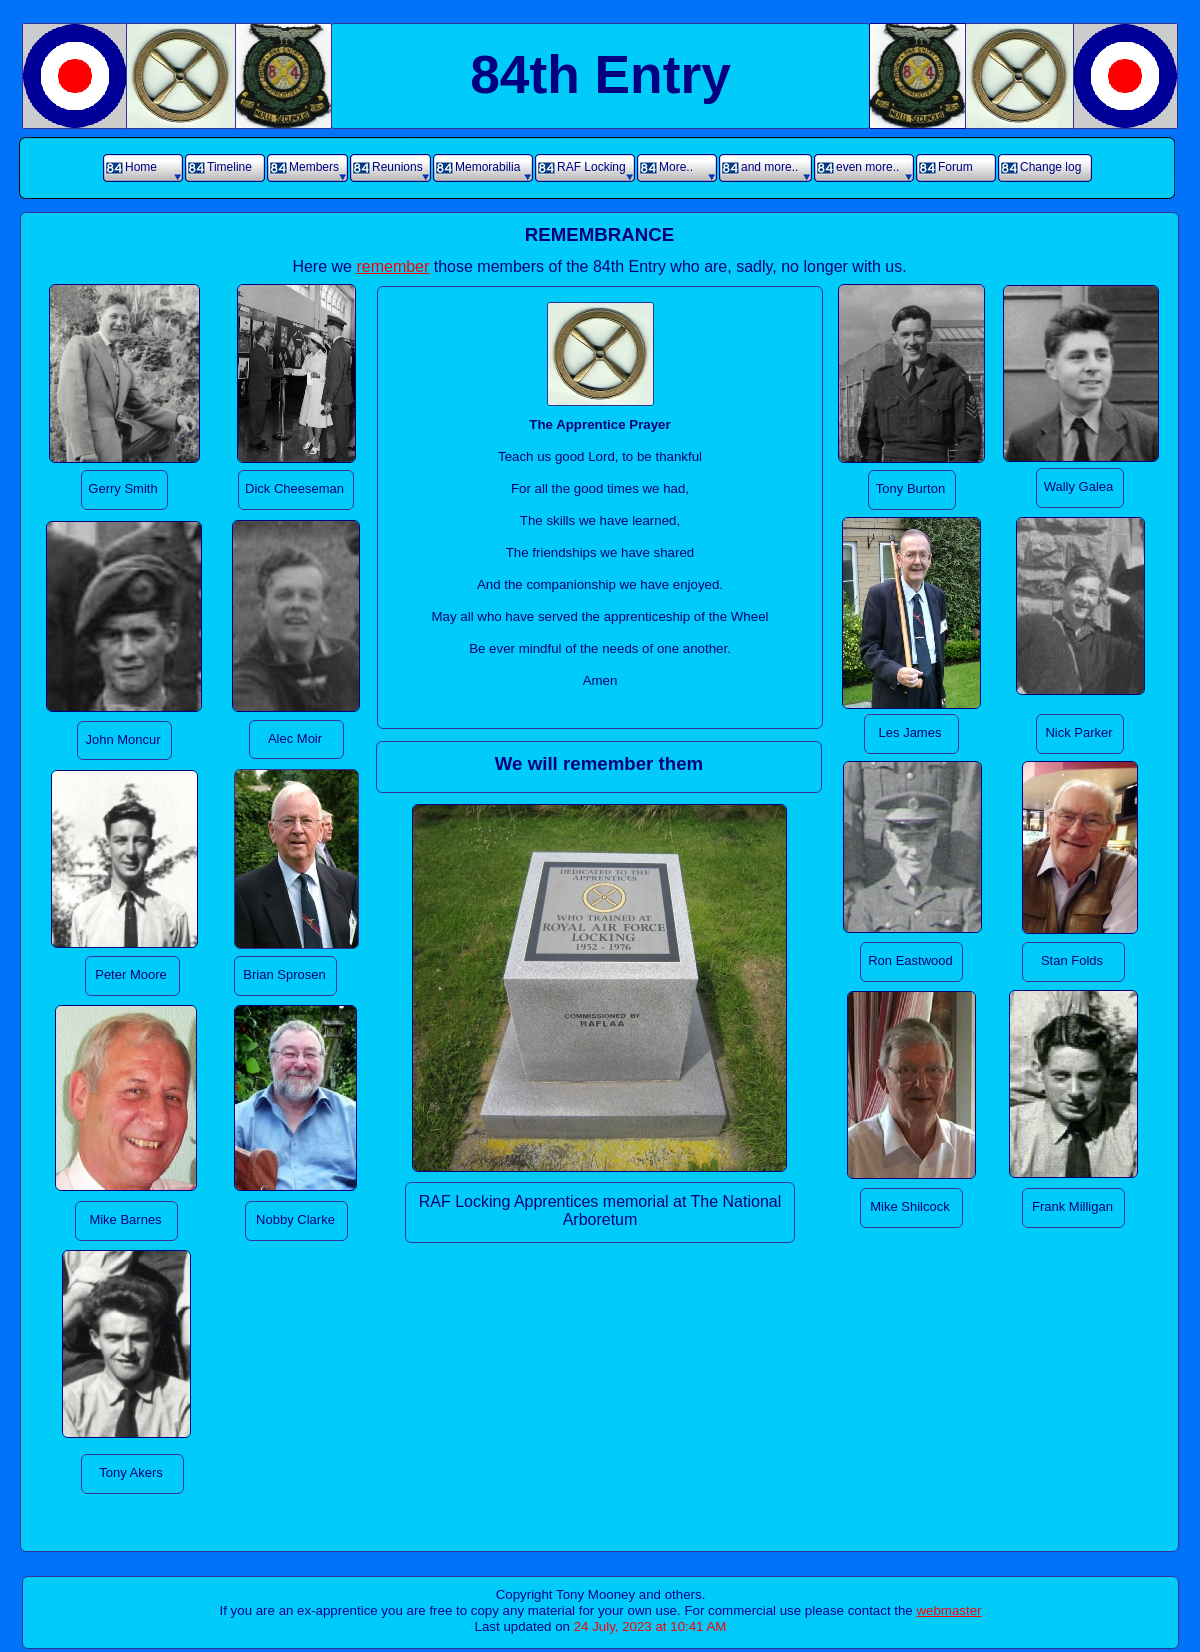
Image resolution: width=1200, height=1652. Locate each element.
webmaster (948, 1610)
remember (392, 266)
